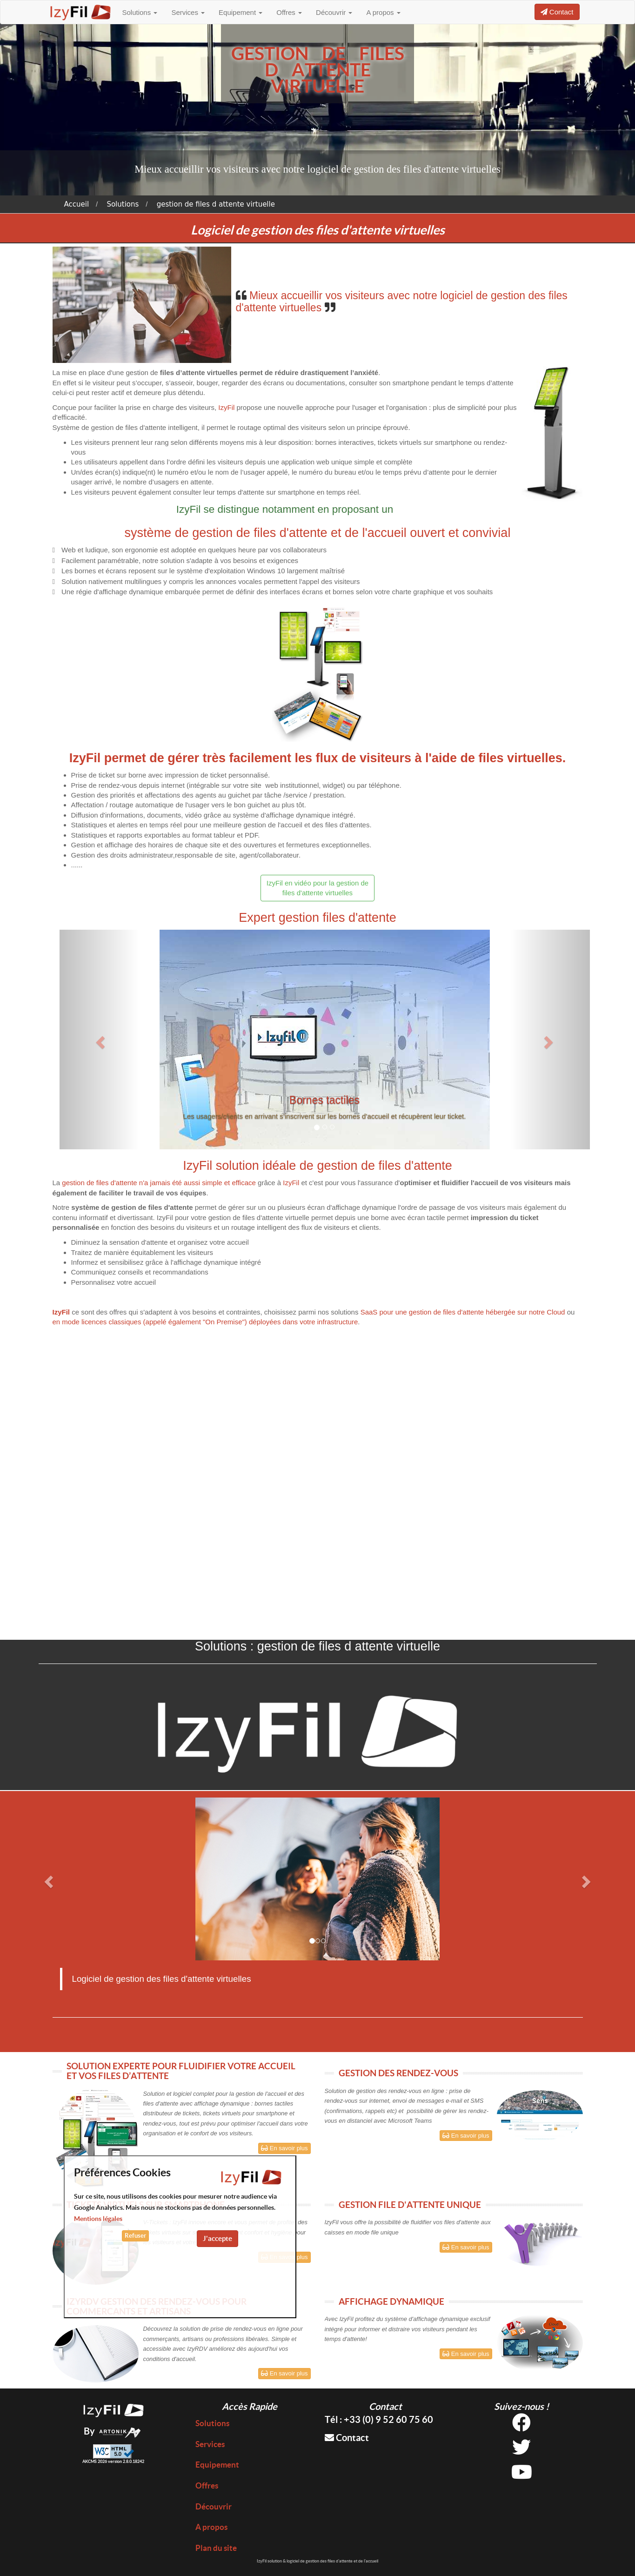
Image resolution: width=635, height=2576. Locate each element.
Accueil (76, 204)
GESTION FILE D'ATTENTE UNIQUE (410, 2205)
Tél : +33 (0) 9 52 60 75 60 (379, 2419)
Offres (289, 12)
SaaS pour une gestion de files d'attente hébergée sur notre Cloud (463, 1312)
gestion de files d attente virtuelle (216, 204)
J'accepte (217, 2238)
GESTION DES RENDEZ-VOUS (398, 2073)
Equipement (240, 12)
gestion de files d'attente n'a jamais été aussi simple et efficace (159, 1183)
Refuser (135, 2235)
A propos (383, 12)
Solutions (140, 12)
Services (188, 12)
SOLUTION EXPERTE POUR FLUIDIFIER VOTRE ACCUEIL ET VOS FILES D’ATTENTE (181, 2071)
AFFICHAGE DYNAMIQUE (391, 2301)
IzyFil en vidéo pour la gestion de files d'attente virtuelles (317, 888)
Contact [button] (557, 12)
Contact (347, 2437)
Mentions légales (98, 2218)
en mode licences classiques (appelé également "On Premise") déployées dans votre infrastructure (205, 1322)
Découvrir (334, 12)
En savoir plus (284, 2148)
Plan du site (216, 2547)
